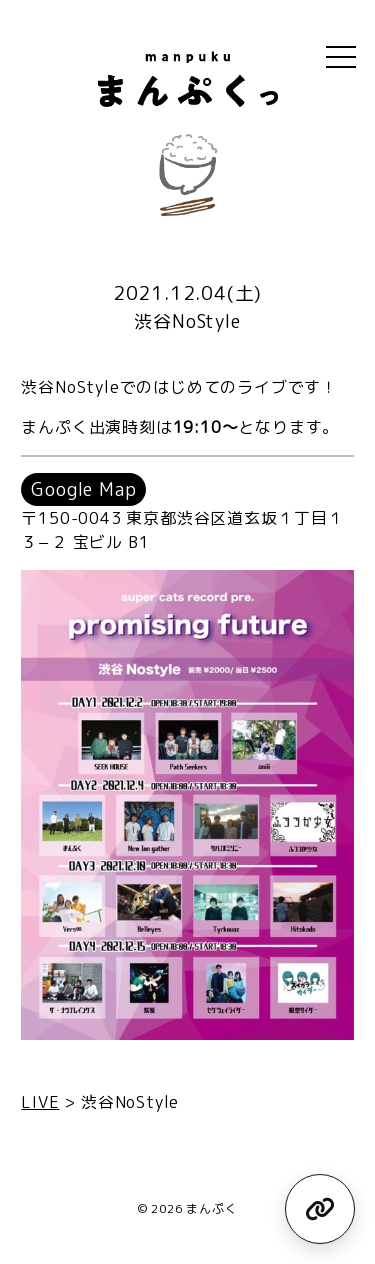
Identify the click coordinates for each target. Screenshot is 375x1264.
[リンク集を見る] (320, 1209)
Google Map (83, 489)
